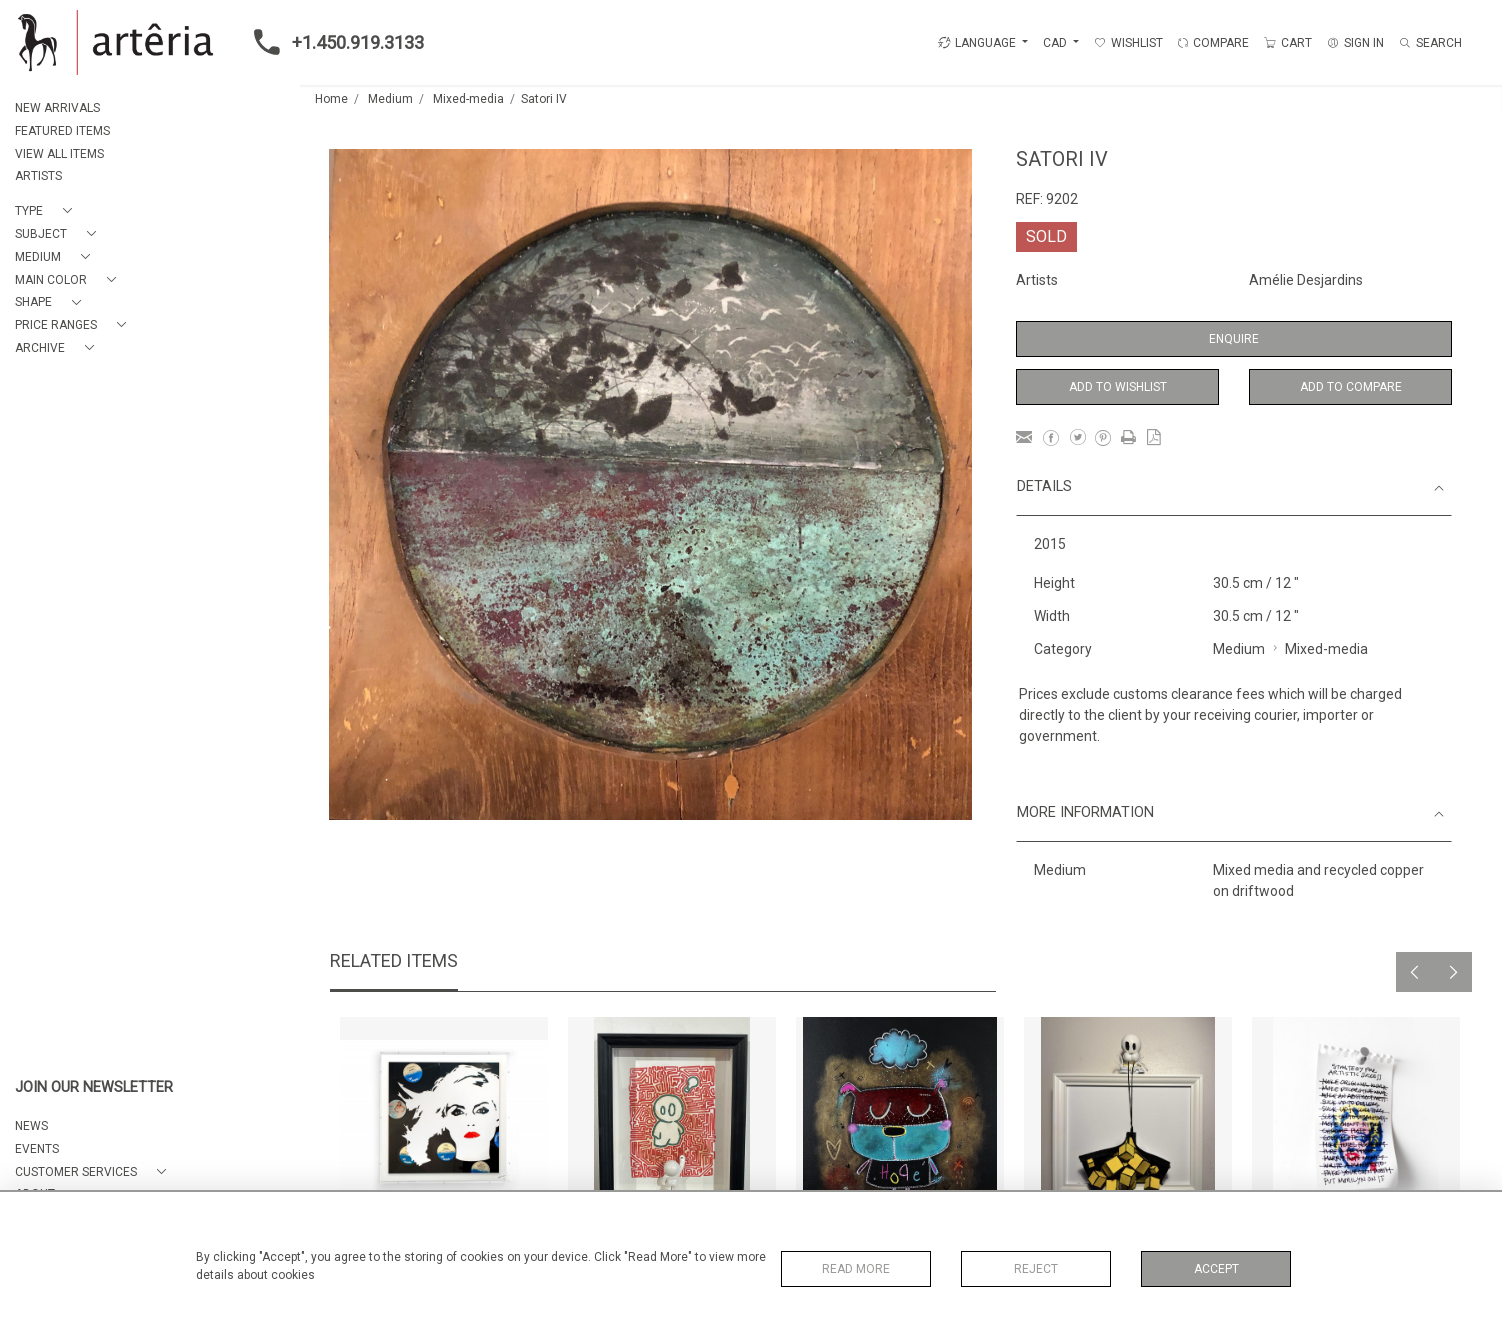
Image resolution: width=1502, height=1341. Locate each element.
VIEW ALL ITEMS (59, 154)
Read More (856, 1269)
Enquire (1234, 339)
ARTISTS (38, 176)
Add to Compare (1351, 387)
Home (331, 99)
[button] (47, 211)
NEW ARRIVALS (57, 108)
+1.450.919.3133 (333, 42)
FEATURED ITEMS (62, 131)
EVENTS (37, 1149)
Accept (1216, 1269)
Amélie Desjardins (1306, 280)
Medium (390, 99)
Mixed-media (468, 99)
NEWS (31, 1126)
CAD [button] (1056, 43)
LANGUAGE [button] (977, 43)
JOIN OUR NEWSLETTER (94, 1087)
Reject (1036, 1269)
